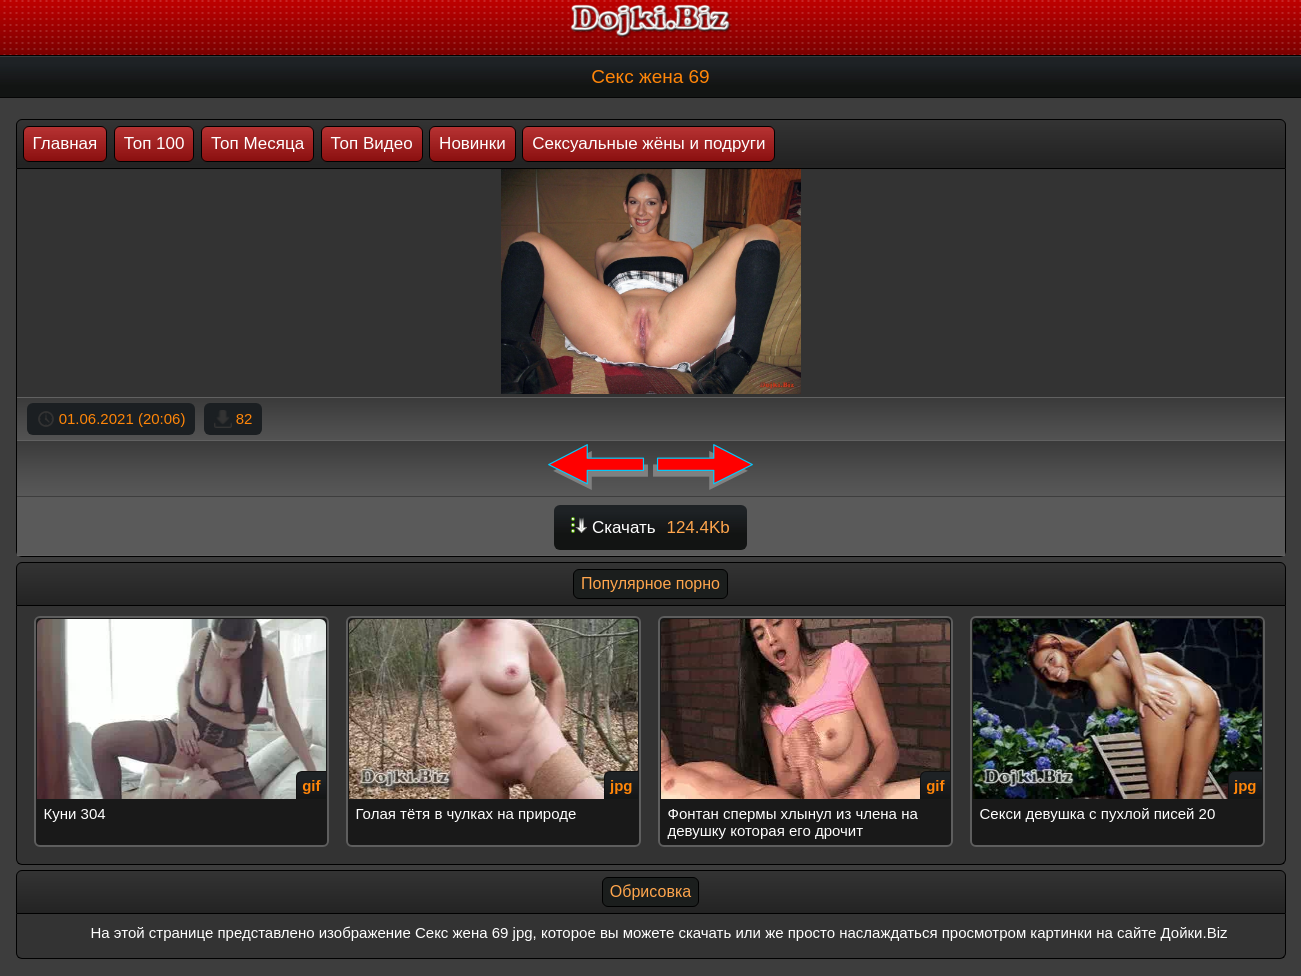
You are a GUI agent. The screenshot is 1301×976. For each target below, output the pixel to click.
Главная (65, 143)
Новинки (472, 143)
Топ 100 (154, 143)
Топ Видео (372, 143)
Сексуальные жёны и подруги (648, 143)
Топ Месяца (257, 143)
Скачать (650, 527)
